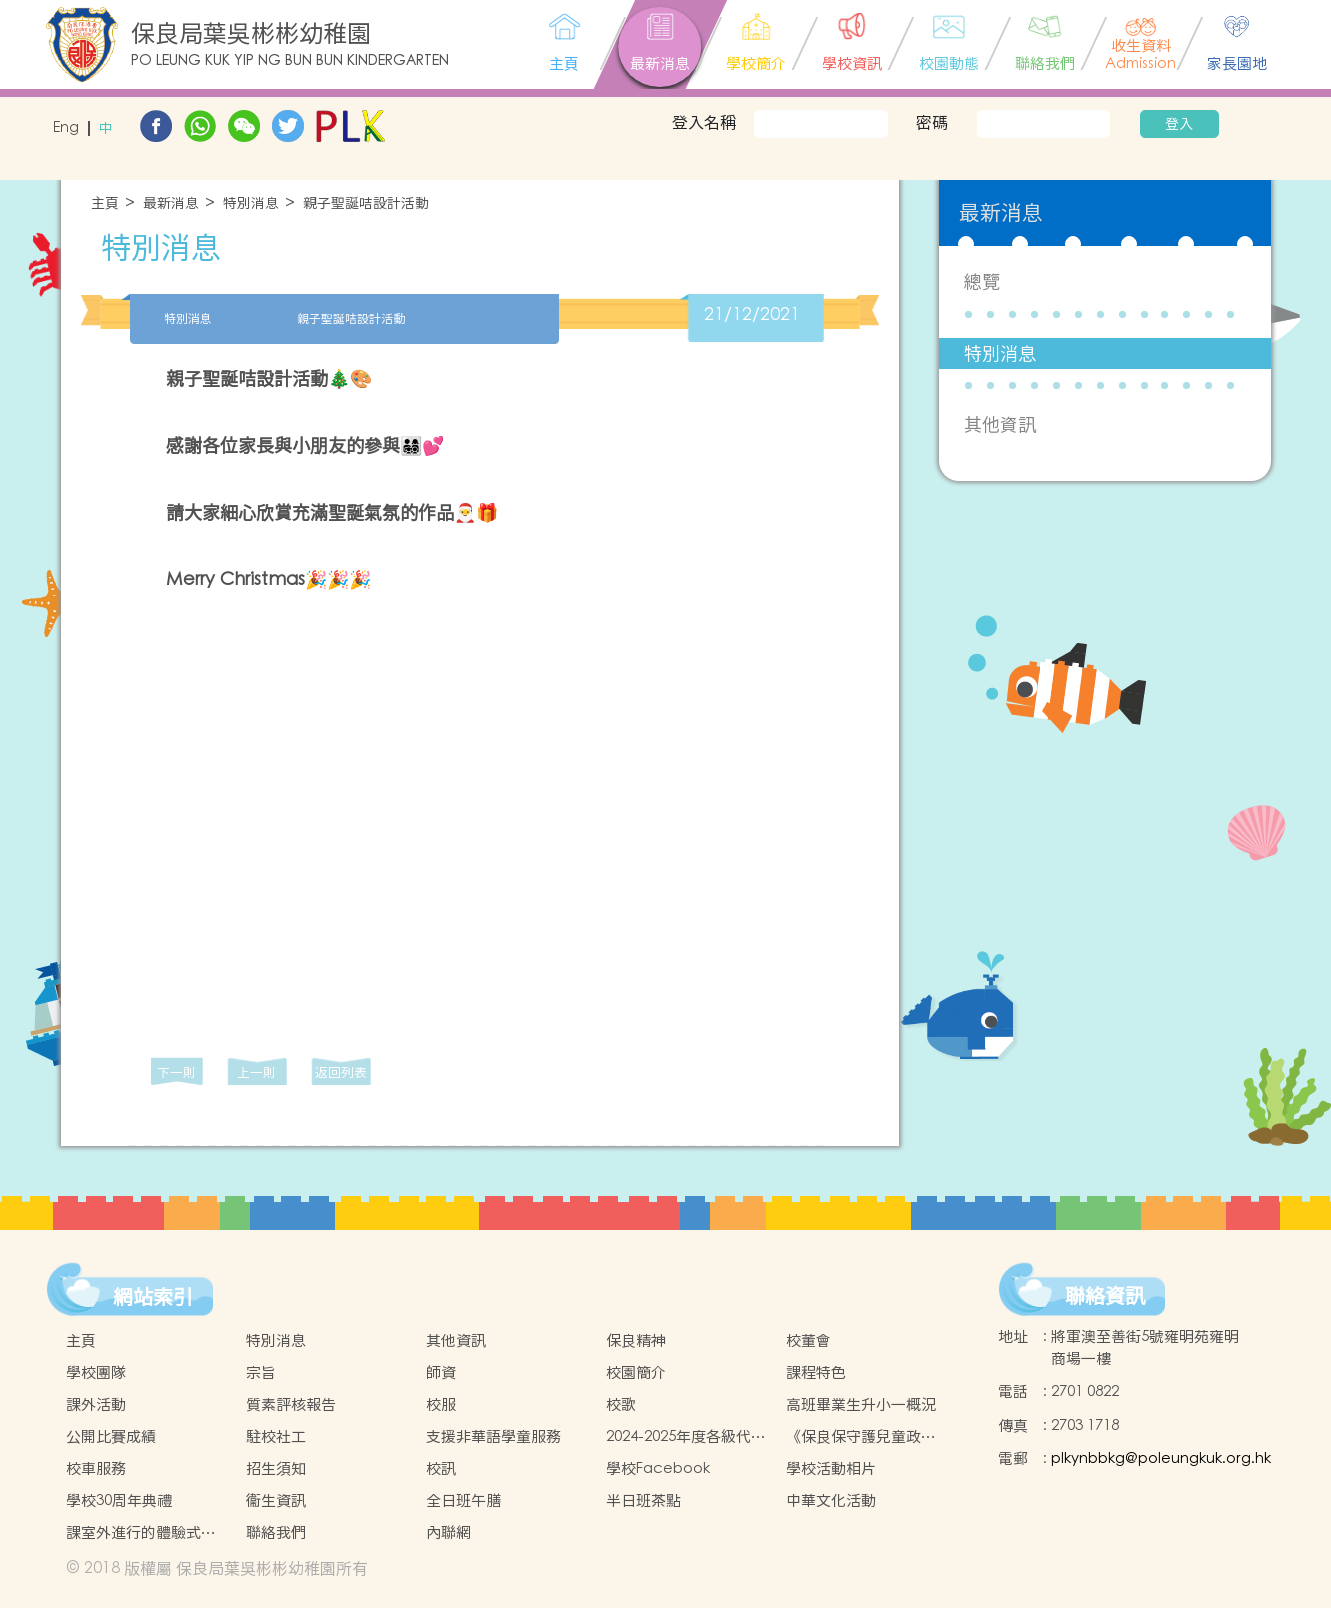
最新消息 (171, 203)
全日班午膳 (463, 1500)
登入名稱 (704, 122)
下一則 (176, 1072)
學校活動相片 (831, 1468)
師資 (441, 1372)
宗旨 (261, 1372)
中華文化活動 (831, 1500)
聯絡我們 (276, 1532)
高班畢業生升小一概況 (861, 1404)
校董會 (808, 1340)
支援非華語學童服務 (493, 1436)
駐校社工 (276, 1436)
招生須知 (276, 1468)
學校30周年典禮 (119, 1500)
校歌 (621, 1404)
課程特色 (816, 1372)
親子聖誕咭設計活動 (366, 203)
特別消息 (251, 203)
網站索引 (153, 1297)
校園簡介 (636, 1372)
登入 (1179, 124)
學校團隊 (96, 1372)
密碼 (932, 122)
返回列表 (341, 1072)
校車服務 (96, 1468)
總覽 (982, 281)
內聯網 (448, 1532)
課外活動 (96, 1404)
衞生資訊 (276, 1500)
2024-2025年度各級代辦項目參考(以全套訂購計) (686, 1437)
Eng (66, 128)
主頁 (105, 203)
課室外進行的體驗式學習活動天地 (141, 1533)
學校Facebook (658, 1468)
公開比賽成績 (111, 1436)
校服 (441, 1404)
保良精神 (636, 1340)
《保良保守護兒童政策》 (853, 1437)
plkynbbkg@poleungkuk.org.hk (1161, 1458)
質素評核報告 (291, 1404)
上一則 (256, 1072)
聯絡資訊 (1105, 1296)
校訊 (441, 1468)
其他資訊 (1000, 424)
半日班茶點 (643, 1500)
